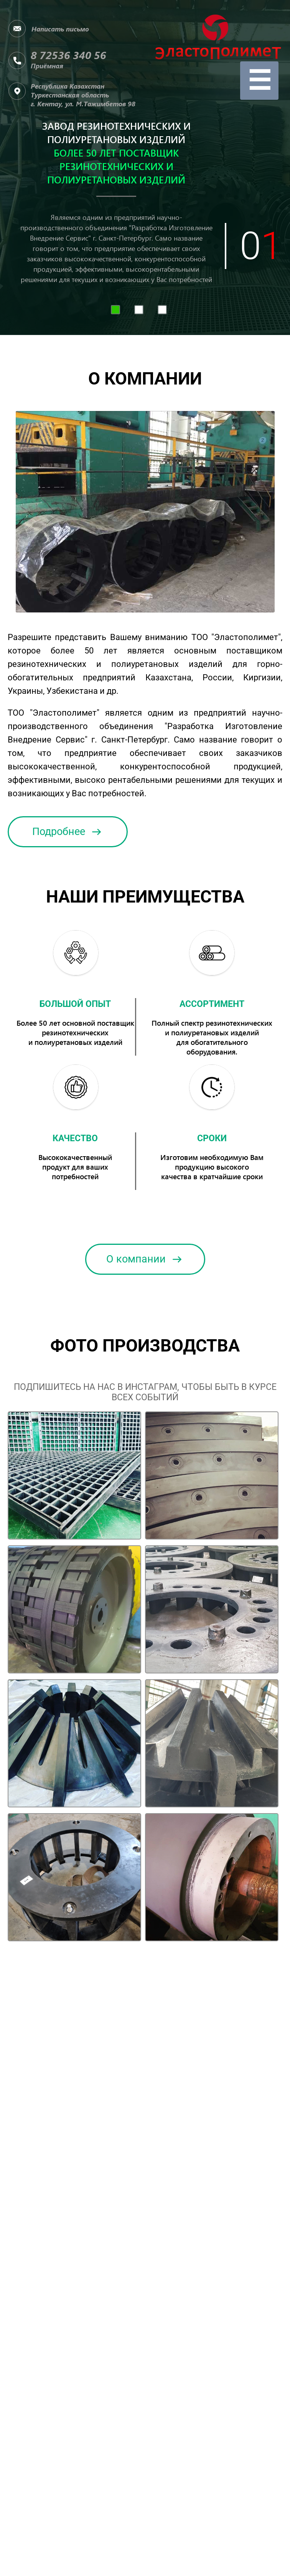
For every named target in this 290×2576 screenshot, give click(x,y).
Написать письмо (60, 29)
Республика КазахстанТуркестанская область (83, 95)
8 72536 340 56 (68, 55)
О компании (145, 1259)
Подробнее (67, 831)
